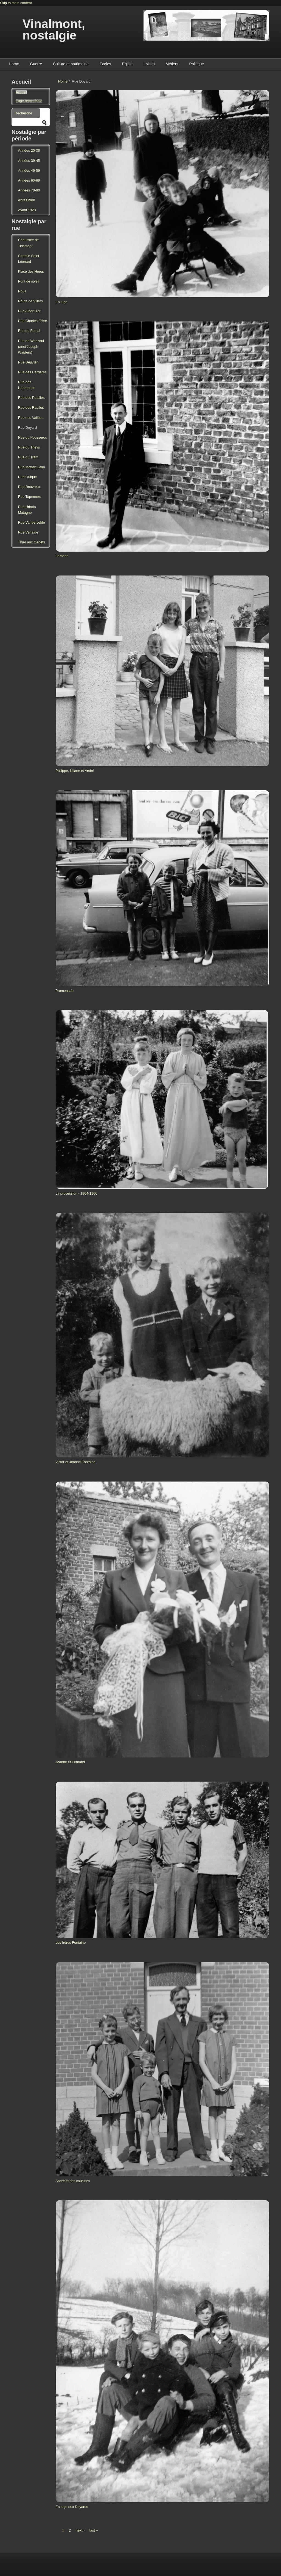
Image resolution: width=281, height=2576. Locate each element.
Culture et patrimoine (71, 64)
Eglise (127, 64)
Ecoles (105, 64)
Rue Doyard (27, 427)
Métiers (172, 64)
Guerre (36, 64)
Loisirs (149, 64)
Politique (196, 64)
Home (14, 64)
